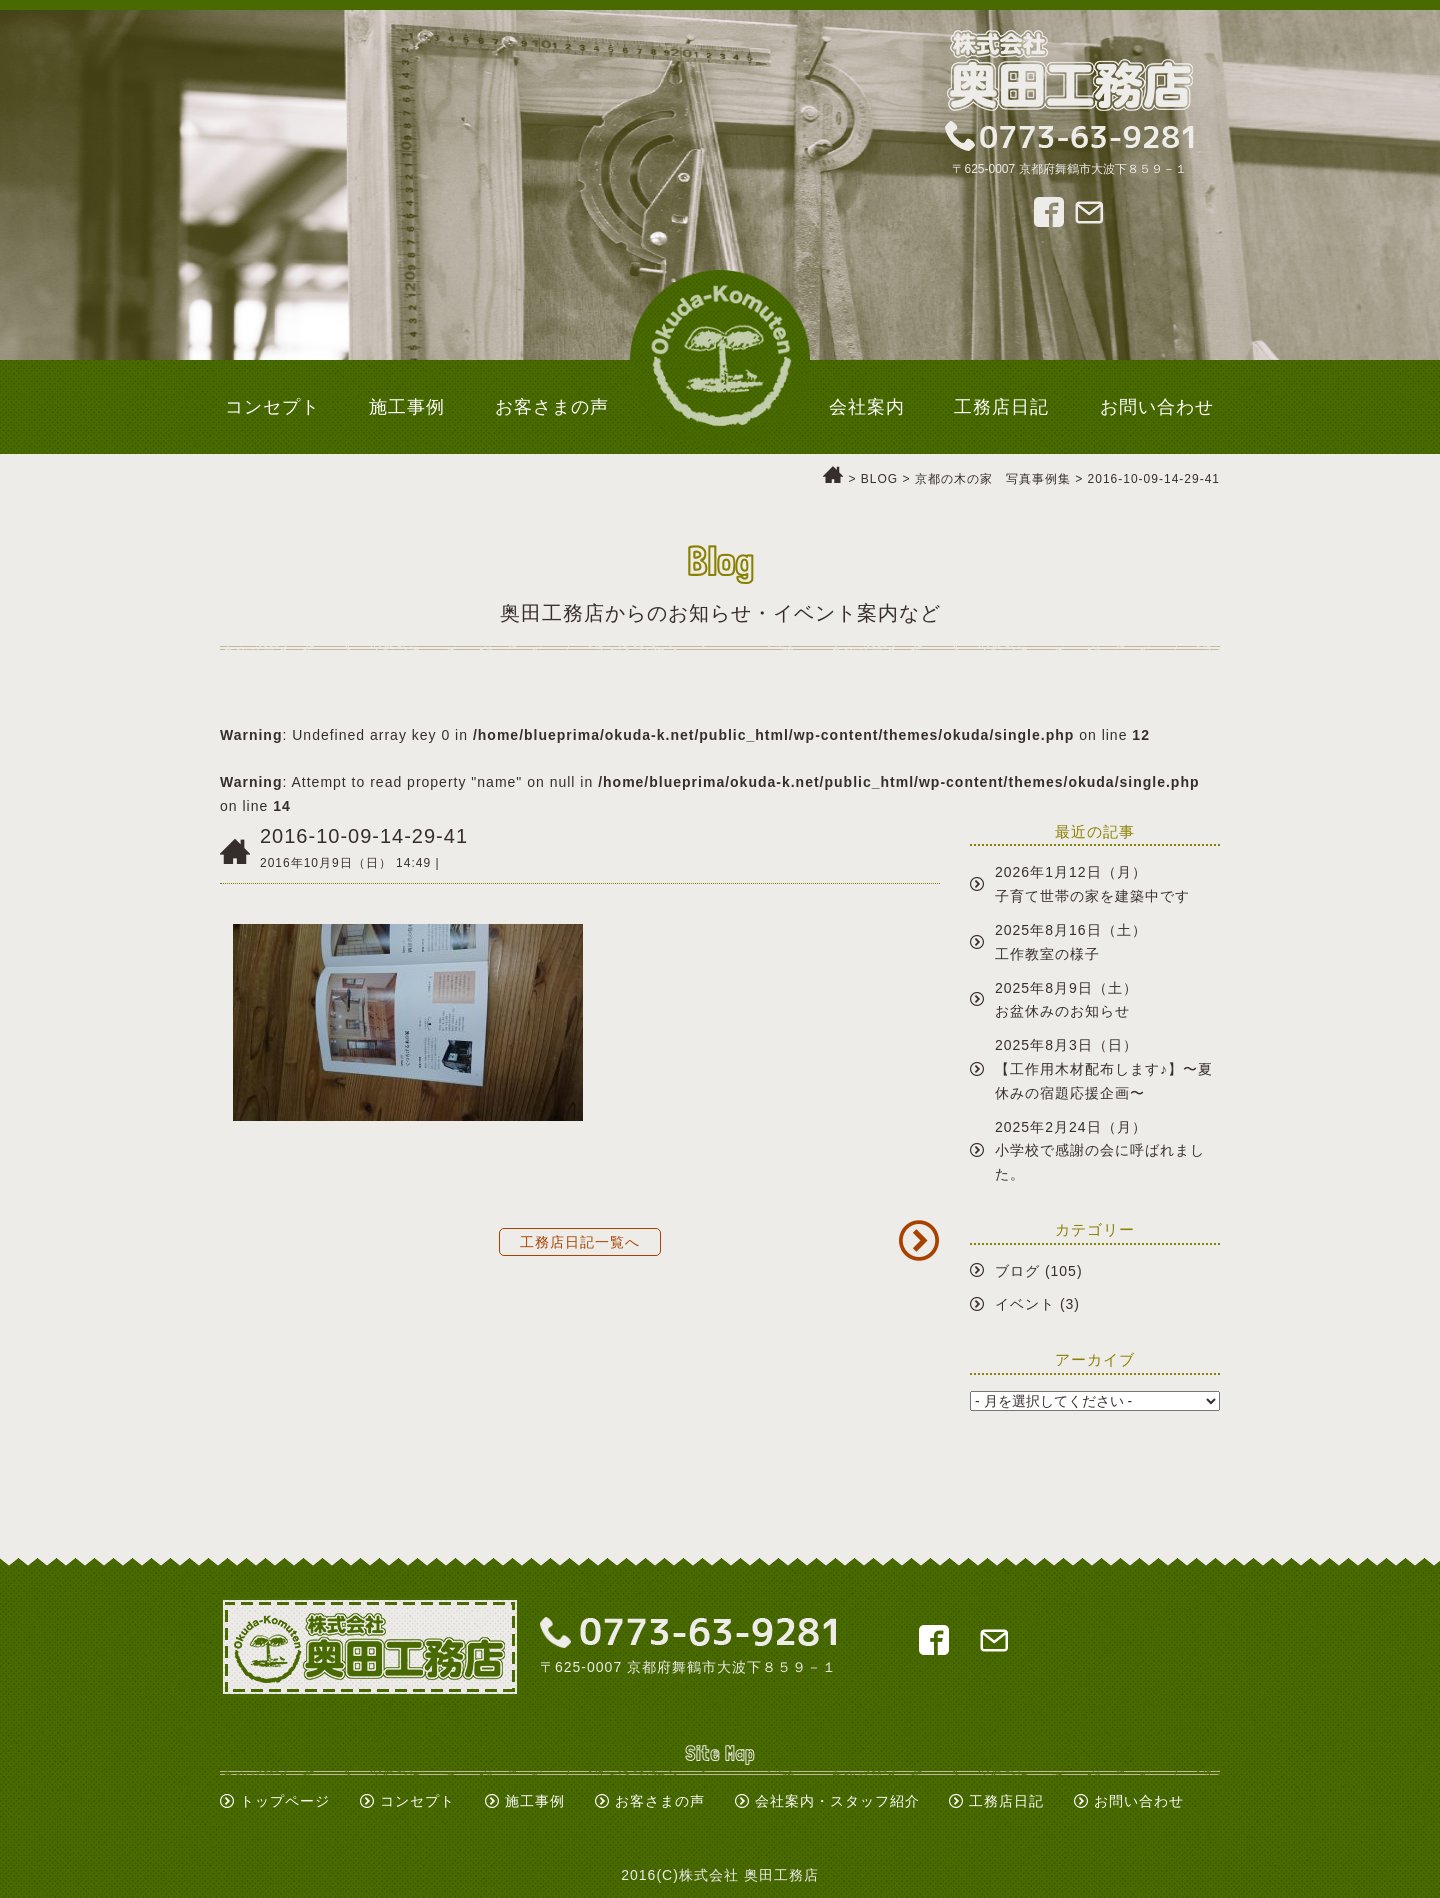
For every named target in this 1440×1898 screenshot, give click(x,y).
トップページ (285, 1801)
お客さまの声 (660, 1801)
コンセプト (417, 1801)
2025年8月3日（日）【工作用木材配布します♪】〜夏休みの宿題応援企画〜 (1104, 1069)
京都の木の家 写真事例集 (993, 479)
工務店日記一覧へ (580, 1242)
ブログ (1017, 1271)
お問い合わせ (1139, 1801)
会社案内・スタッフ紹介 (837, 1801)
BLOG (879, 479)
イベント (1025, 1304)
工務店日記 (1006, 1801)
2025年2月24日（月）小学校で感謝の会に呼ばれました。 (1100, 1151)
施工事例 (535, 1801)
